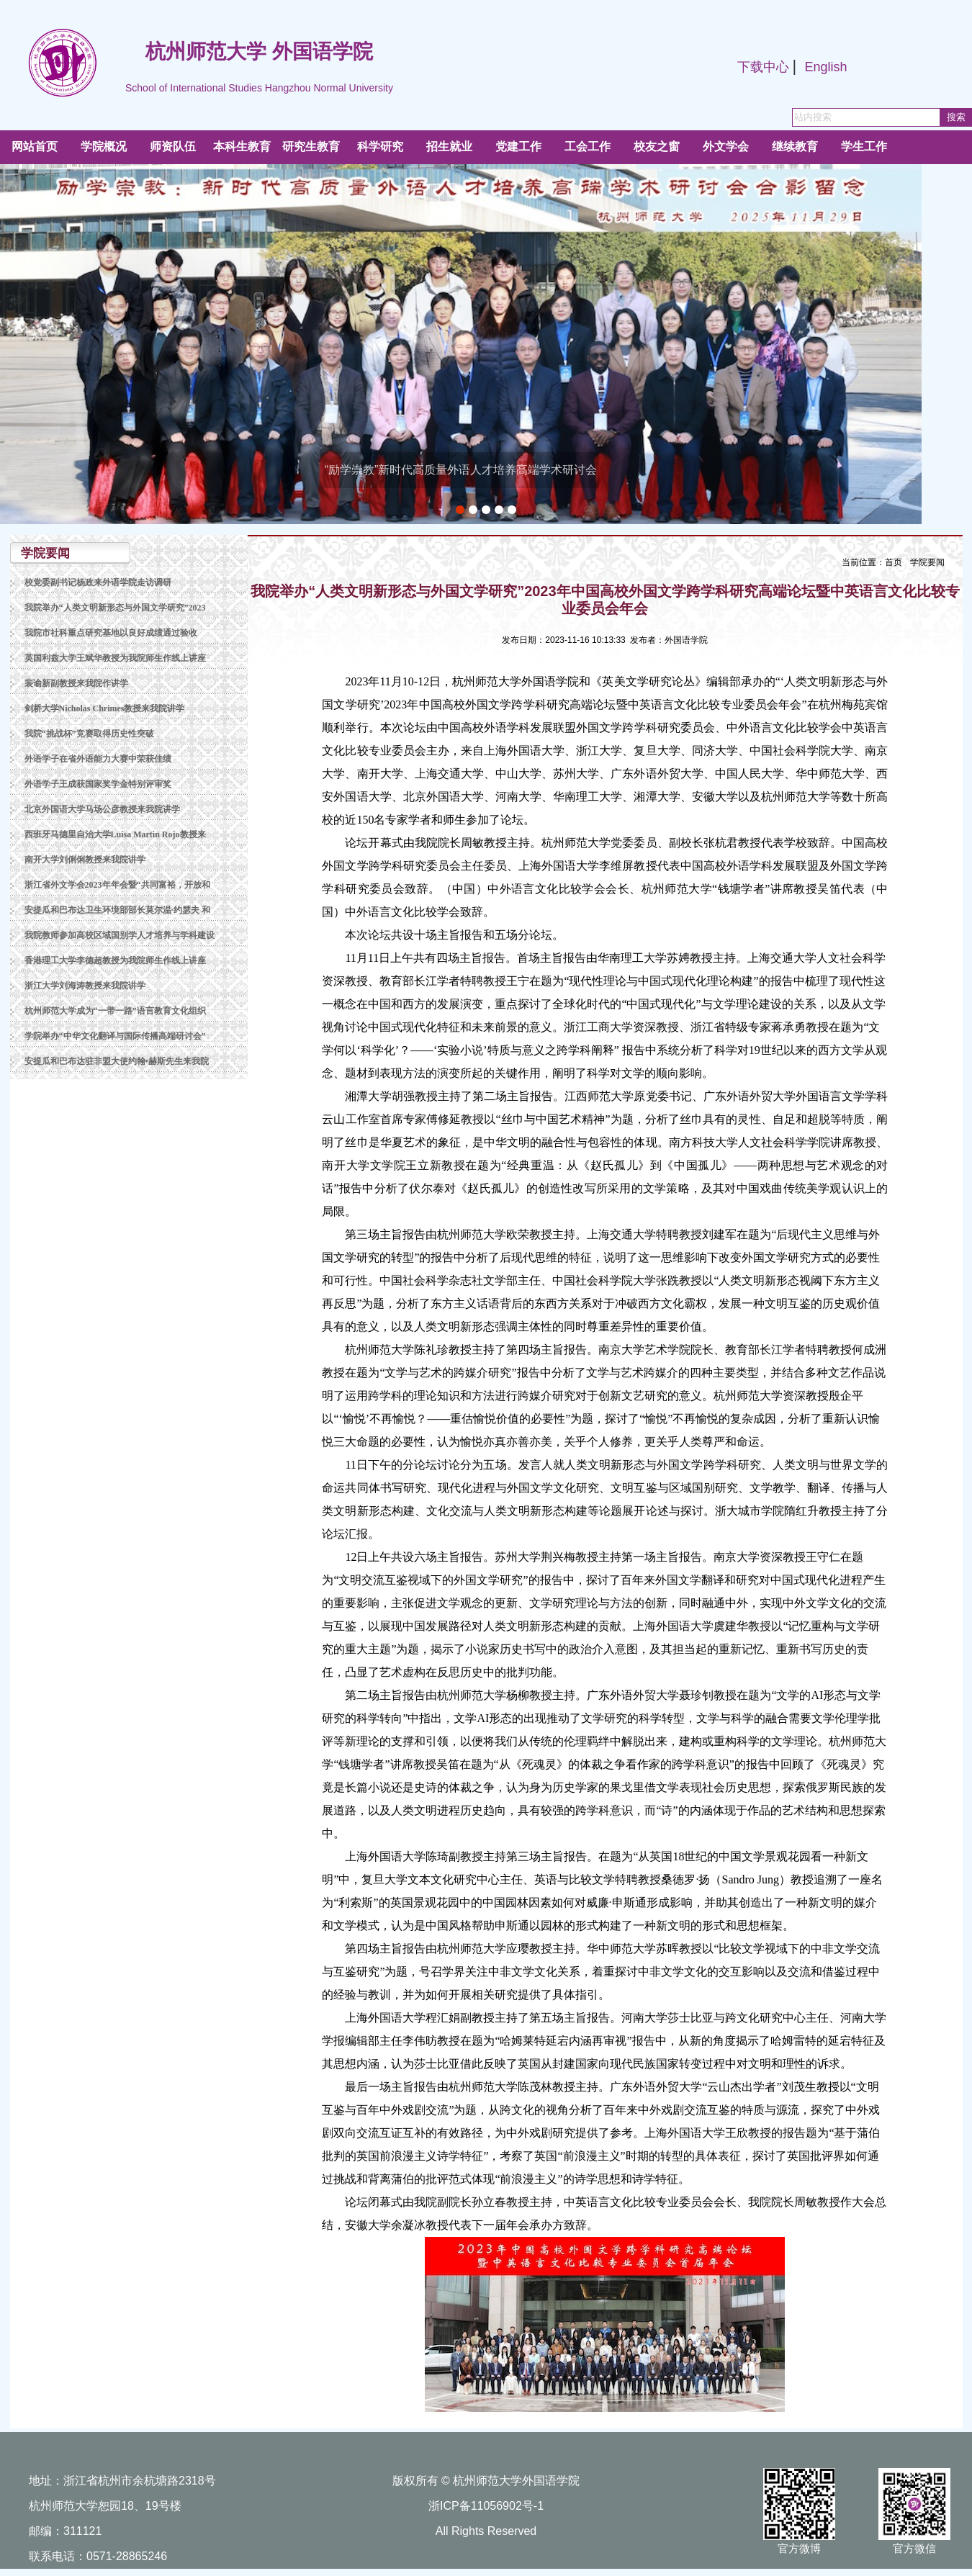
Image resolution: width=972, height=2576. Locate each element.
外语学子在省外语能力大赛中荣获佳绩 (97, 759)
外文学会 (726, 146)
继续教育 (795, 146)
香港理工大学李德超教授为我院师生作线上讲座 (115, 960)
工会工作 (587, 146)
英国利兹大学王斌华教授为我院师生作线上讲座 (115, 658)
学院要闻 (927, 562)
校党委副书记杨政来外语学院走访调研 (97, 582)
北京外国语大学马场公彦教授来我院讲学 (102, 809)
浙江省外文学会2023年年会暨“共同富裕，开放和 (117, 885)
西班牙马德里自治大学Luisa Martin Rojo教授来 (115, 834)
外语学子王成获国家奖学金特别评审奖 (97, 784)
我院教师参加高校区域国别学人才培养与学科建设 (119, 935)
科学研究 (380, 146)
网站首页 (35, 146)
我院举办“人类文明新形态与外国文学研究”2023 (115, 608)
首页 (893, 562)
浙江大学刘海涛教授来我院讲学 (84, 986)
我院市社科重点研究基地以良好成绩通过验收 (110, 633)
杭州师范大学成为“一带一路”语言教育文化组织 (115, 1011)
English (825, 67)
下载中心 (763, 67)
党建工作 (518, 146)
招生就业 (449, 146)
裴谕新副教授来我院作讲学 (76, 683)
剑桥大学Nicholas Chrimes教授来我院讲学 (104, 708)
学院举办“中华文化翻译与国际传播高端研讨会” (115, 1036)
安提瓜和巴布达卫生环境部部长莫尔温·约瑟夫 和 (117, 910)
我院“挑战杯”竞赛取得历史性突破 (89, 734)
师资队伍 (173, 146)
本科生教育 (242, 146)
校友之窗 (657, 146)
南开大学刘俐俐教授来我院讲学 (84, 860)
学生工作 (864, 146)
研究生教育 (311, 146)
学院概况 (104, 146)
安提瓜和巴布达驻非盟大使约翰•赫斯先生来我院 (116, 1061)
